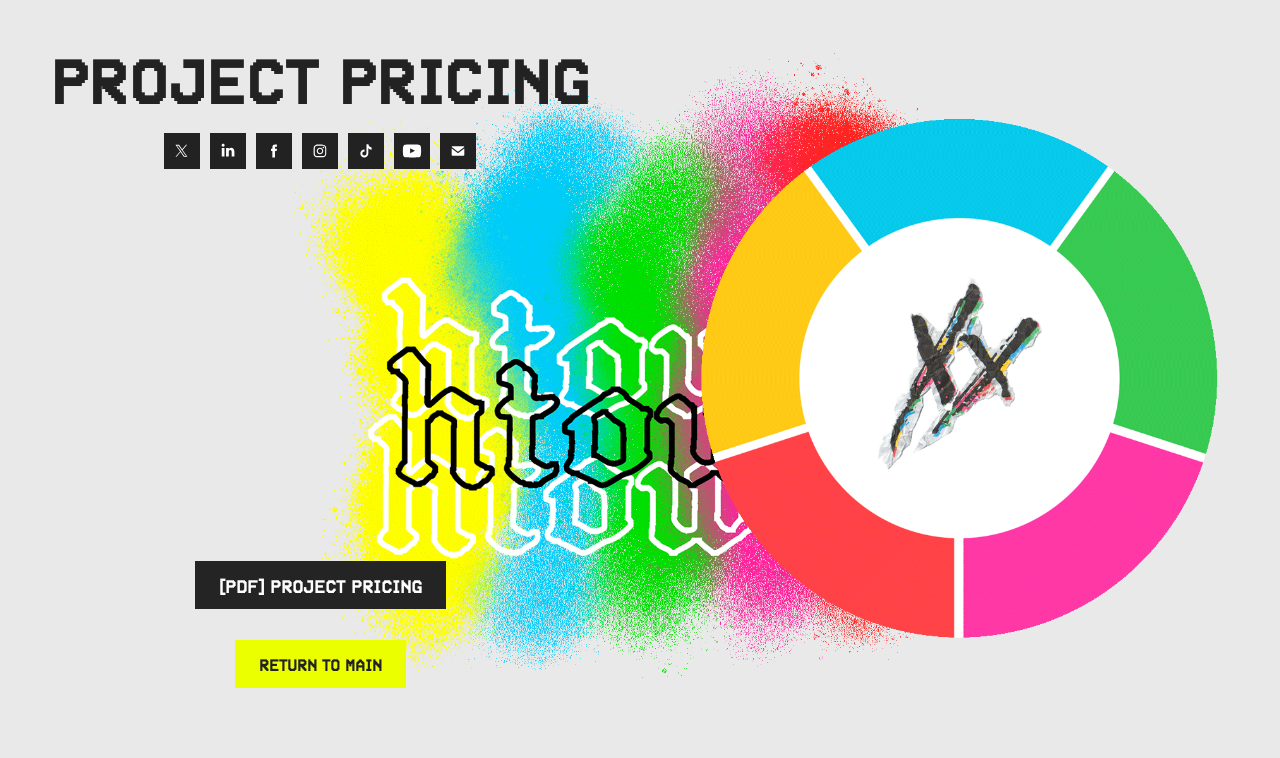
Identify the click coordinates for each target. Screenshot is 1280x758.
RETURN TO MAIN (320, 664)
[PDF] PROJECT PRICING (320, 584)
